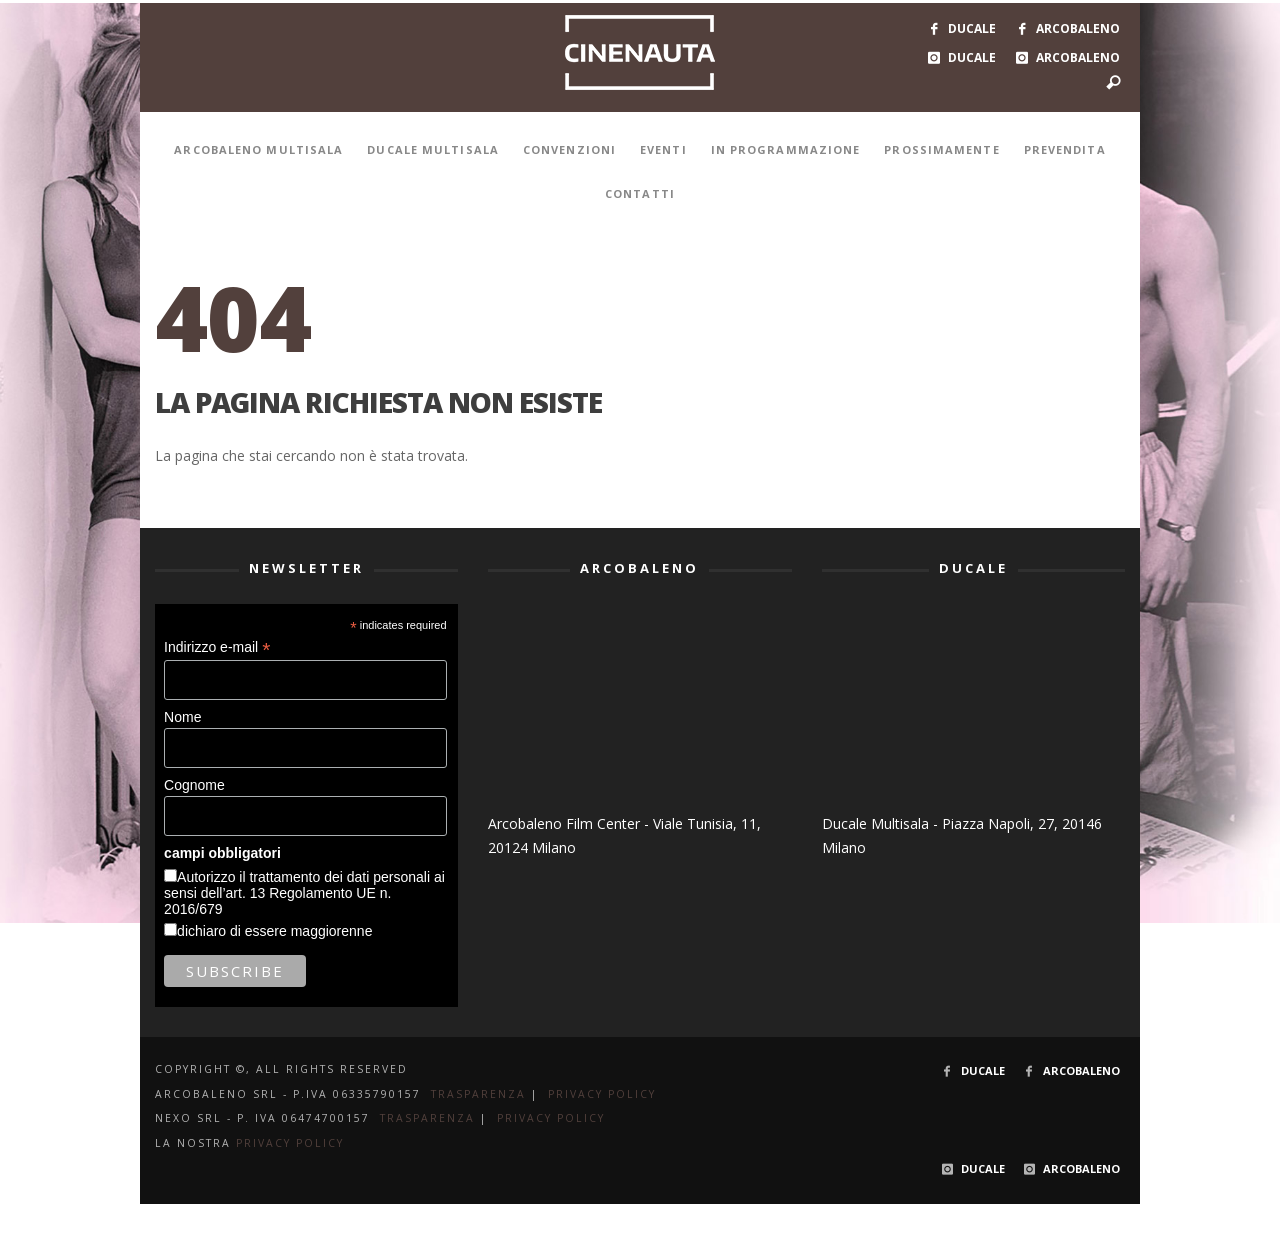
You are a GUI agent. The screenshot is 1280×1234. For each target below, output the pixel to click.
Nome (182, 717)
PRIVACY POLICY (602, 1094)
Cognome (194, 785)
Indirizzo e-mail (217, 647)
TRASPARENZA (478, 1094)
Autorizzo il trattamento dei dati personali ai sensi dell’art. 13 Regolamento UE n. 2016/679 (304, 893)
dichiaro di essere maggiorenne (274, 931)
